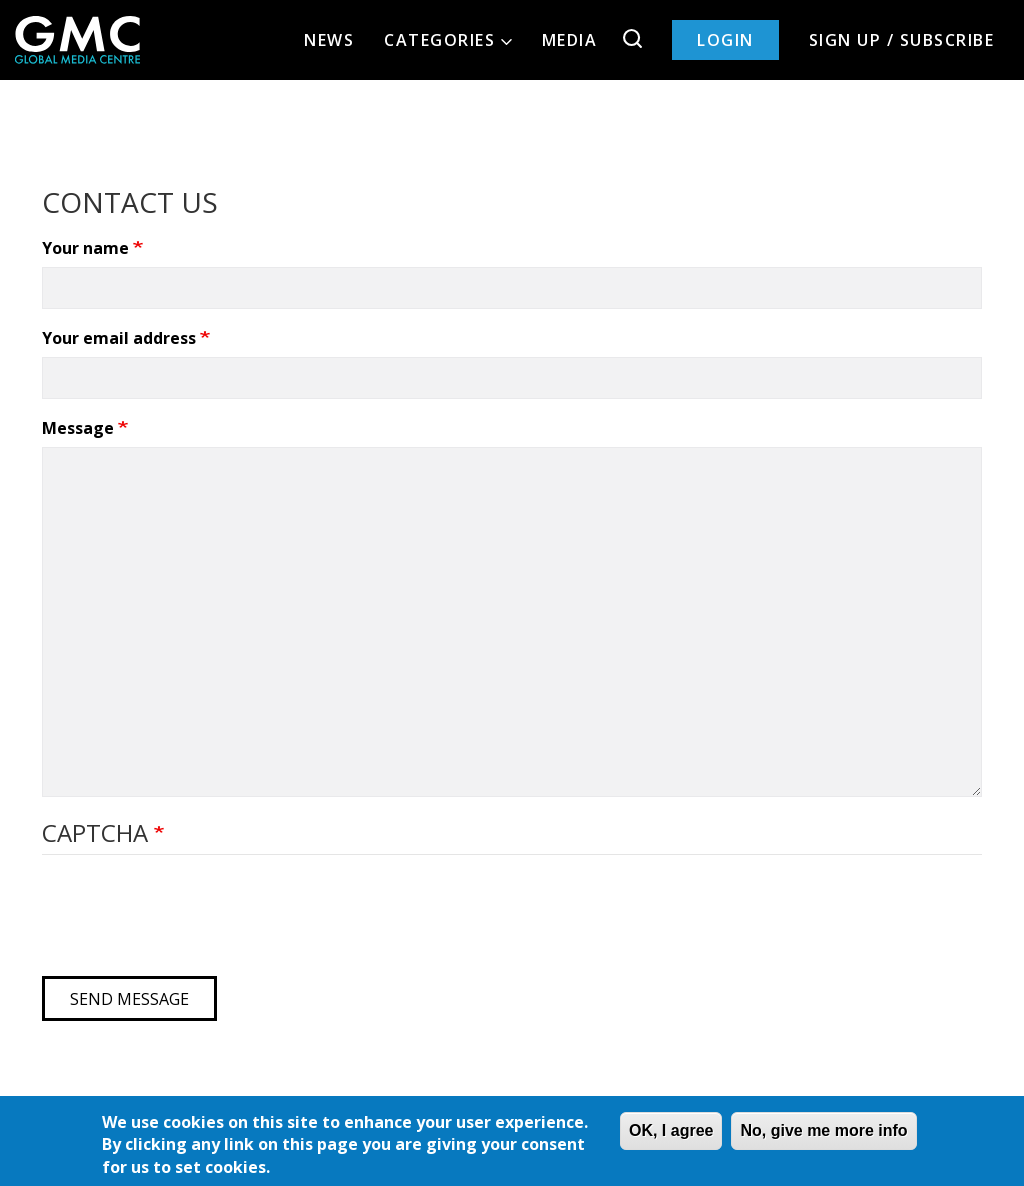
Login (725, 40)
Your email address (121, 338)
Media (570, 40)
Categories (448, 40)
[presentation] (194, 922)
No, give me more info (823, 1130)
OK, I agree (671, 1130)
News (329, 40)
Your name (87, 248)
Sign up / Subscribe (902, 40)
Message (80, 428)
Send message (129, 999)
